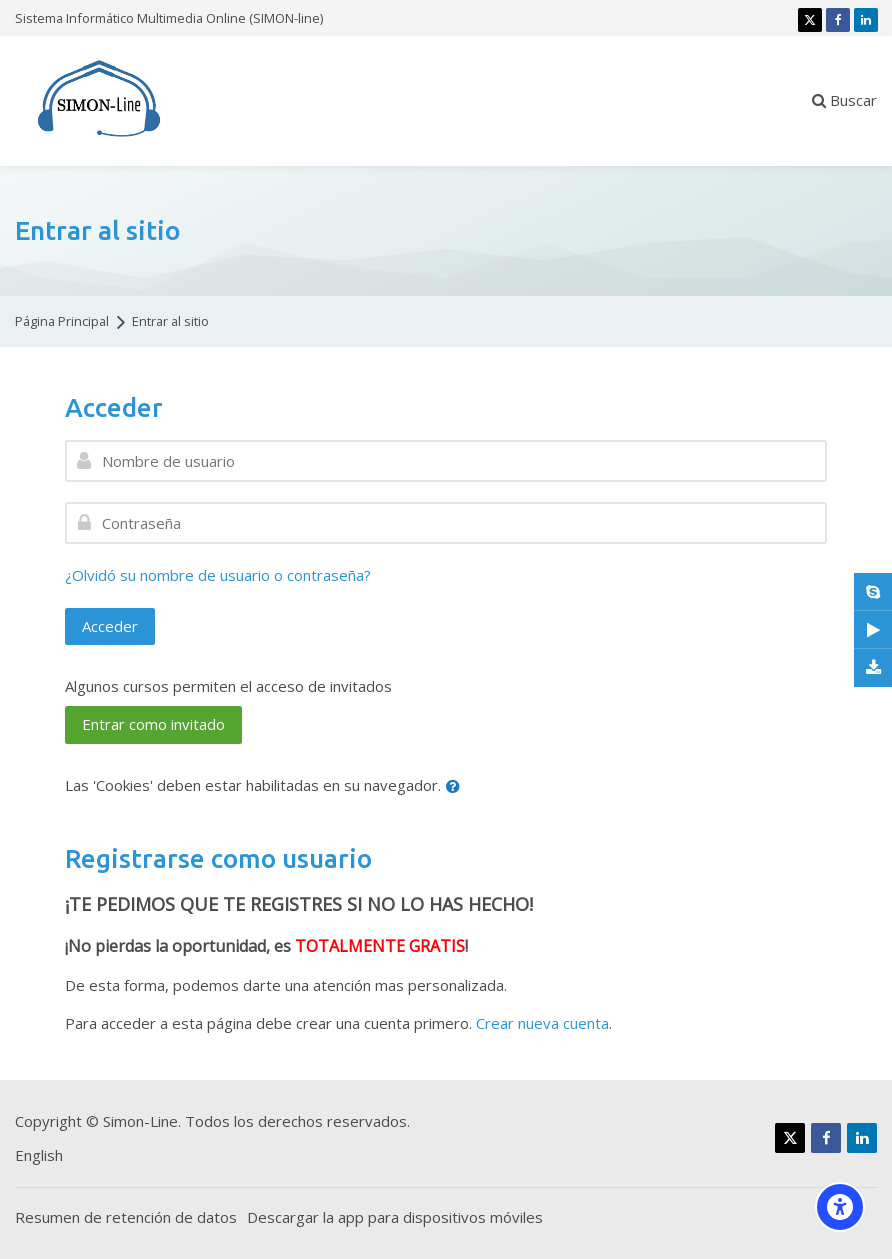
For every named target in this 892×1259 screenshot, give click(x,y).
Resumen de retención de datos (126, 1217)
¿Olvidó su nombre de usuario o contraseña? (218, 575)
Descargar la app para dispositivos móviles (395, 1217)
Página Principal (62, 321)
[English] (39, 1155)
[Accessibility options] (840, 1207)
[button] (457, 786)
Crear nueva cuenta (542, 1023)
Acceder (110, 626)
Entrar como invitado (153, 724)
